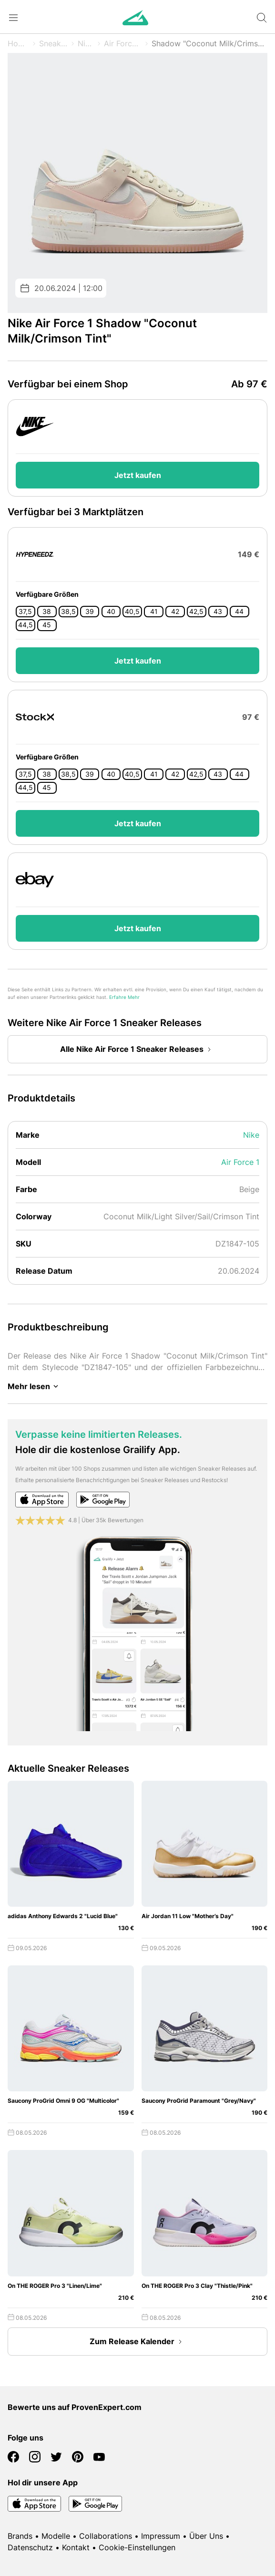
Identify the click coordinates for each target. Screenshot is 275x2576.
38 (46, 611)
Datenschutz (30, 2547)
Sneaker (53, 43)
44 (239, 611)
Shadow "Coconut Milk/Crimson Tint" (209, 43)
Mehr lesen (34, 1386)
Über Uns (206, 2536)
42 (175, 611)
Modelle (55, 2536)
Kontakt (76, 2547)
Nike (86, 43)
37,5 (25, 611)
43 (218, 611)
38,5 (68, 611)
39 (89, 611)
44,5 (25, 625)
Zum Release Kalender (138, 2341)
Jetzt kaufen (137, 475)
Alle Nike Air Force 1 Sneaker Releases (137, 1049)
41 (154, 611)
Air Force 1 (123, 43)
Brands (20, 2536)
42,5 (196, 611)
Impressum (160, 2536)
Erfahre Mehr (124, 997)
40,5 (132, 611)
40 (111, 611)
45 (46, 625)
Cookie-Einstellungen (137, 2547)
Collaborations (105, 2536)
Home (18, 43)
